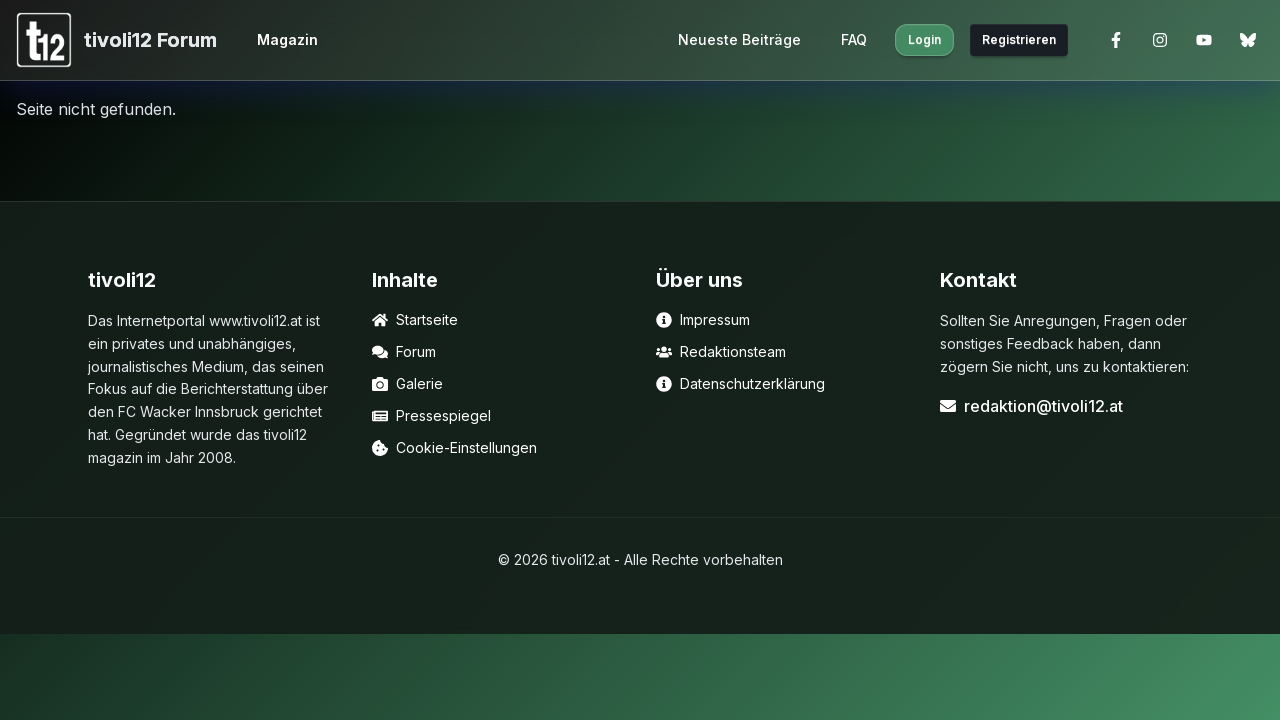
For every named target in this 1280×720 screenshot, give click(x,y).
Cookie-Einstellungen (454, 447)
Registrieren (1019, 39)
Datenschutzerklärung (740, 383)
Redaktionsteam (721, 351)
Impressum (703, 319)
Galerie (407, 383)
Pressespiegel (431, 415)
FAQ (854, 39)
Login (924, 39)
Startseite (415, 319)
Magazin (287, 39)
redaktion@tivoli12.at (1031, 406)
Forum (404, 351)
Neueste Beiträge (739, 39)
